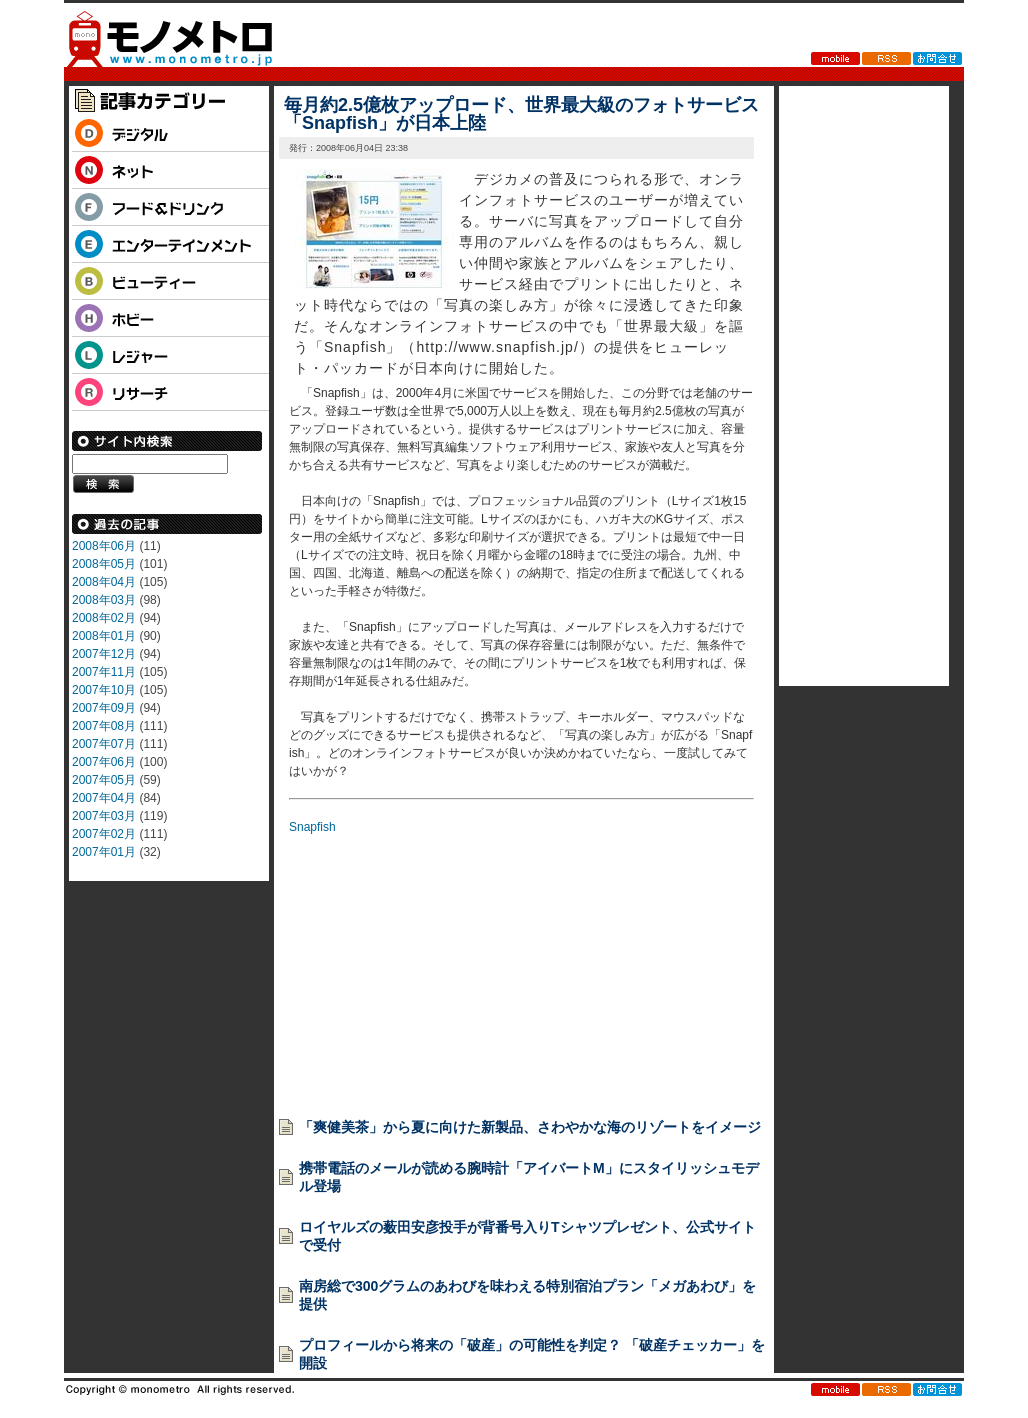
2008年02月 (104, 618)
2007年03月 (104, 816)
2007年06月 (104, 762)
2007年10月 (104, 690)
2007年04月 (104, 798)
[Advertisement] (439, 961)
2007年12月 (104, 654)
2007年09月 (104, 708)
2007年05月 (104, 780)
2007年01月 (104, 852)
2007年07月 (104, 744)
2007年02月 (104, 834)
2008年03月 (104, 600)
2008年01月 (104, 636)
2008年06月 (104, 546)
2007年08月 (104, 726)
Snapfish (312, 827)
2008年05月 (104, 564)
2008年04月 (104, 582)
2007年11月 (104, 672)
